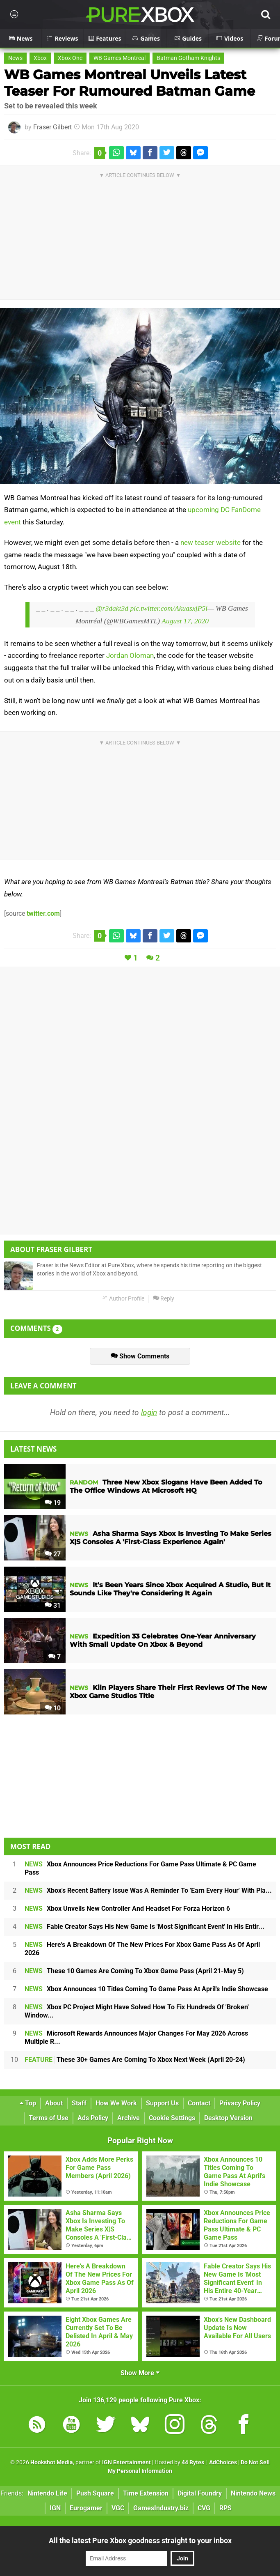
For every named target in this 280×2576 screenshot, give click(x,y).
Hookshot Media (51, 2462)
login (149, 1412)
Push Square (95, 2493)
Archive (128, 2118)
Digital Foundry (200, 2493)
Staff (79, 2103)
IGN (55, 2508)
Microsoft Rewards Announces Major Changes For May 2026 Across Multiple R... (136, 2037)
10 (53, 1708)
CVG (204, 2508)
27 (53, 1554)
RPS (225, 2508)
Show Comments (140, 1356)
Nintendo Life (47, 2493)
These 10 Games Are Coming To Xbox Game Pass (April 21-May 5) (134, 1971)
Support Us (162, 2103)
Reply (163, 1298)
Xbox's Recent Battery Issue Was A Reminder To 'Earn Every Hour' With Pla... (148, 1890)
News (15, 58)
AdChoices (222, 2462)
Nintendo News (253, 2493)
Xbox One (70, 58)
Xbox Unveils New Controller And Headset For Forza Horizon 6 (127, 1908)
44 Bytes (193, 2462)
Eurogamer (86, 2508)
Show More (140, 2373)
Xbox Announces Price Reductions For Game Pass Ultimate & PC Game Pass (140, 1868)
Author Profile (123, 1298)
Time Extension (145, 2493)
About (54, 2103)
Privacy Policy (239, 2103)
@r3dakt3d (112, 608)
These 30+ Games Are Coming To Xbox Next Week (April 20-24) (135, 2060)
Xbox (40, 58)
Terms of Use (48, 2118)
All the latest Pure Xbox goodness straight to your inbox (140, 2540)
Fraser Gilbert (52, 127)
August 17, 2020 (185, 621)
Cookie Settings (172, 2118)
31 (53, 1605)
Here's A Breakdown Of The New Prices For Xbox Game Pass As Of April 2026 (142, 1949)
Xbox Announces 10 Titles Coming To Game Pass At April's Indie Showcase (146, 1989)
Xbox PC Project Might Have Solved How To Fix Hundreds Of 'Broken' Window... (137, 2011)
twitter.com (43, 913)
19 (53, 1503)
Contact (199, 2103)
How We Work (116, 2103)
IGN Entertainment (126, 2462)
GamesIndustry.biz (161, 2508)
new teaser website (210, 542)
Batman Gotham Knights (188, 58)
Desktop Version (228, 2118)
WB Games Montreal (119, 58)
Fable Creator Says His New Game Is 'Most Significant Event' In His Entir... (144, 1926)
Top (28, 2103)
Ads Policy (92, 2118)
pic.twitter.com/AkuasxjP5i (168, 608)
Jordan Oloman (130, 655)
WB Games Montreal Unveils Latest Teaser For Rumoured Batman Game (129, 83)
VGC (118, 2508)
